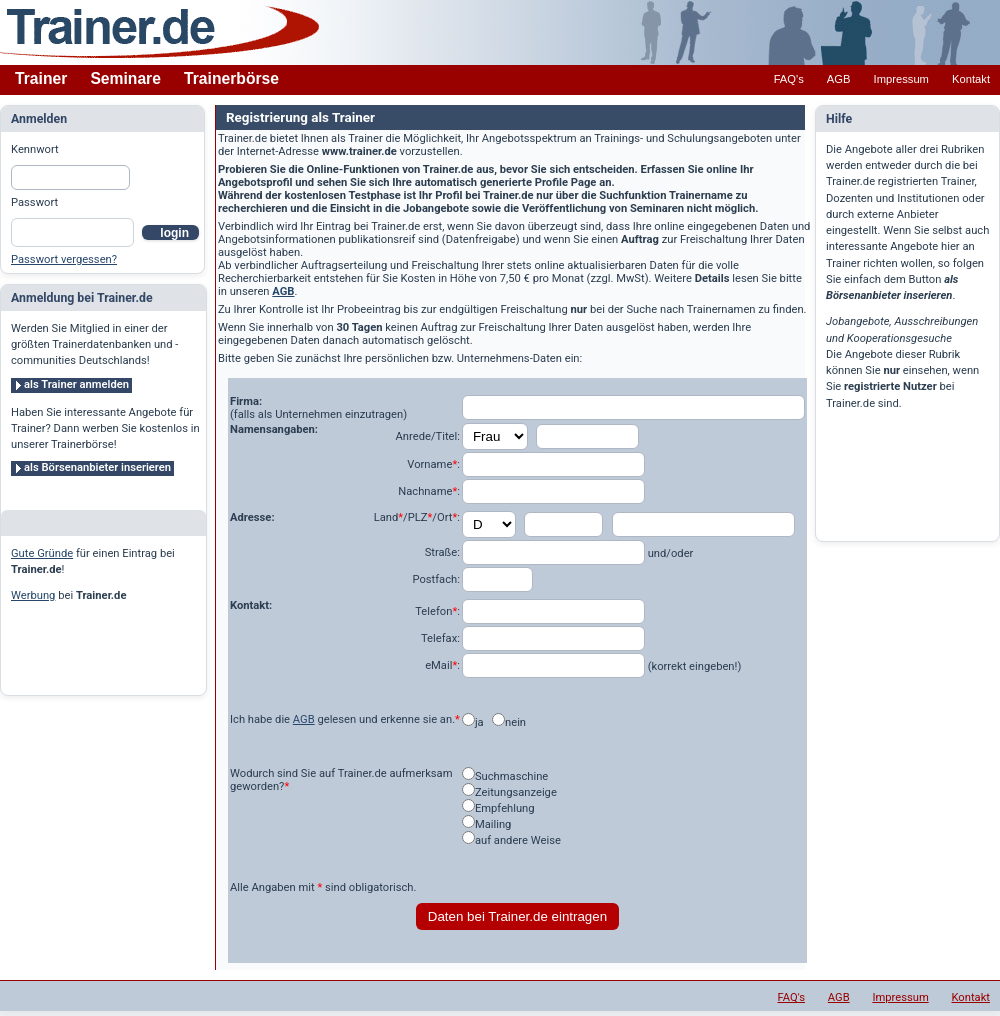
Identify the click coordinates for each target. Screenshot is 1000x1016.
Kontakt (971, 79)
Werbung (33, 595)
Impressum (901, 79)
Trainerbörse (231, 78)
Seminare (125, 78)
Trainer (41, 78)
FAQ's (789, 79)
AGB (839, 79)
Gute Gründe (42, 553)
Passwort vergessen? (64, 259)
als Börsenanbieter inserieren (97, 467)
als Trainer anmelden (76, 384)
